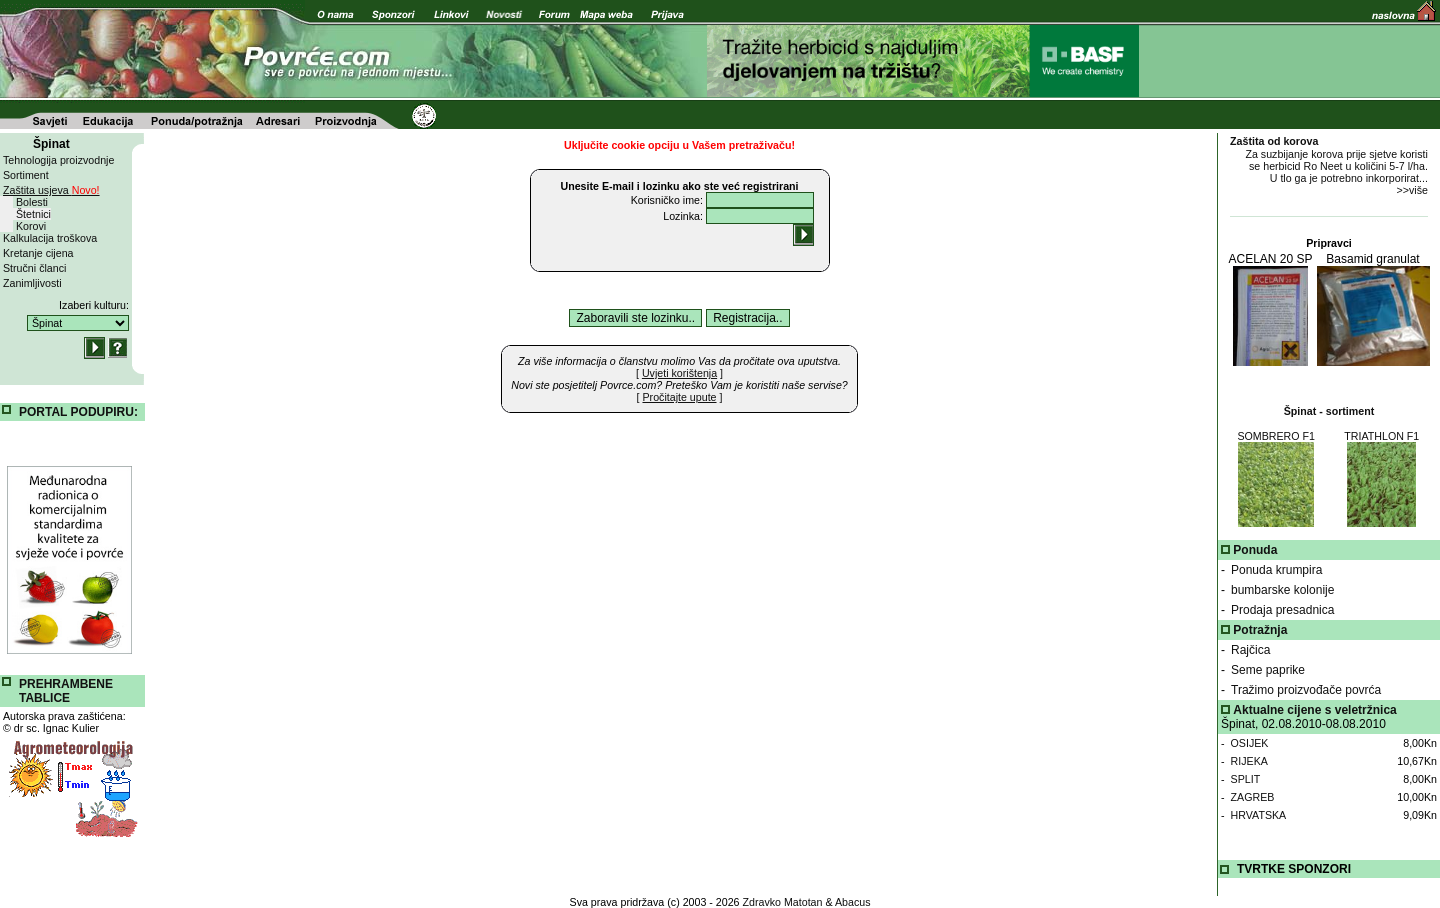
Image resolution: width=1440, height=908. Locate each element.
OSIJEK (1250, 743)
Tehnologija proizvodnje (58, 160)
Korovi (31, 226)
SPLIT (1246, 779)
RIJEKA (1249, 761)
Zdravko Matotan (783, 902)
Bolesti (32, 202)
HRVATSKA (1259, 815)
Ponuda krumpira (1276, 570)
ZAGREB (1253, 797)
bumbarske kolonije (1282, 590)
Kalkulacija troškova (50, 238)
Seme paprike (1268, 670)
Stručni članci (34, 268)
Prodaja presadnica (1282, 610)
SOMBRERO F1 (1276, 436)
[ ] (679, 373)
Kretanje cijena (38, 253)
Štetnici (33, 214)
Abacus (853, 902)
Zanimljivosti (32, 283)
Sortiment (26, 175)
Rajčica (1250, 650)
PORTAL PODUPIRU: (78, 412)
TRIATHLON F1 (1381, 436)
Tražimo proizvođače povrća (1306, 690)
